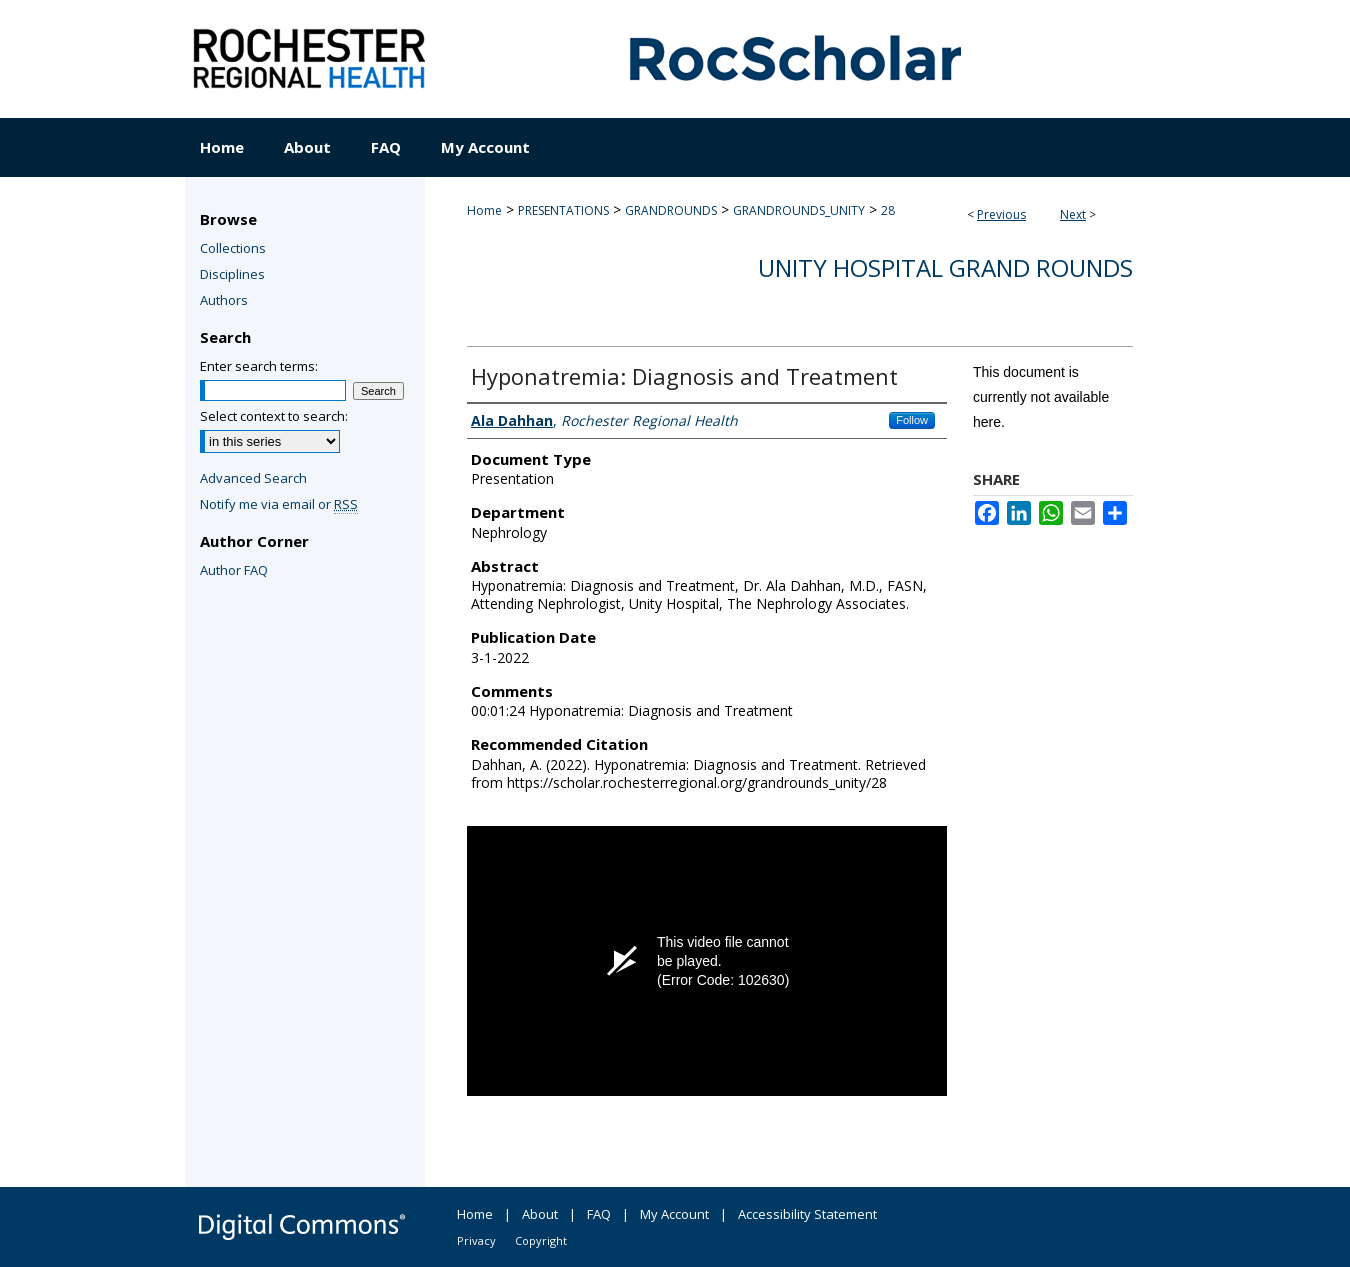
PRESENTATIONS (563, 210)
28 (888, 210)
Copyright (541, 1240)
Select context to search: (274, 416)
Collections (233, 248)
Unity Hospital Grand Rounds (945, 267)
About (540, 1214)
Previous (1001, 214)
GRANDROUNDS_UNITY (799, 210)
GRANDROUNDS (671, 210)
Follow (912, 420)
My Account (674, 1214)
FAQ (599, 1214)
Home (484, 210)
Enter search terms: (259, 366)
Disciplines (232, 274)
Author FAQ (234, 570)
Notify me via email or (279, 504)
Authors (224, 300)
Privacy (476, 1240)
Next (1073, 214)
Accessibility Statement (807, 1214)
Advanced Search (253, 478)
